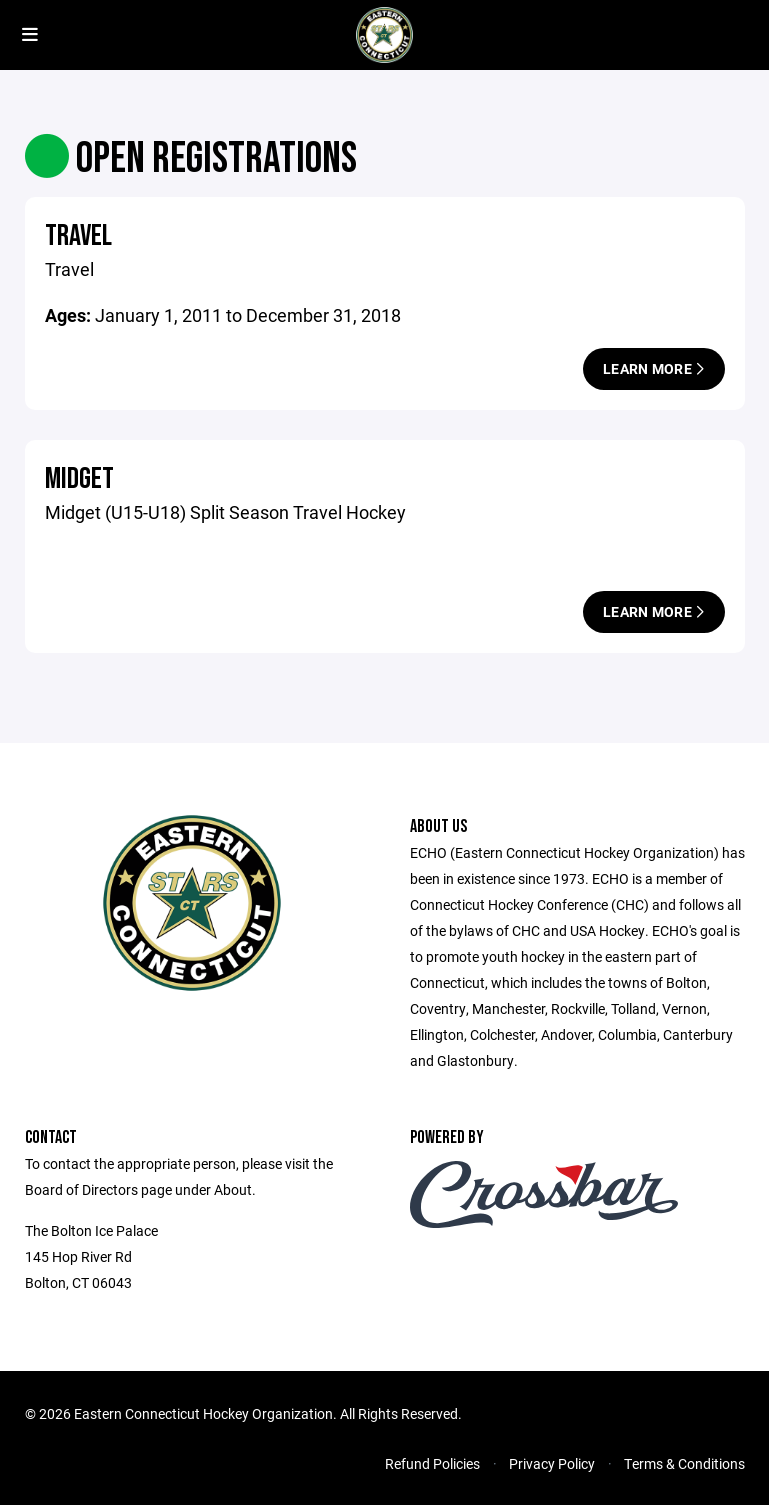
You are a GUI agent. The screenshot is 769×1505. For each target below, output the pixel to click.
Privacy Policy (552, 1463)
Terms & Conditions (684, 1463)
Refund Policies (432, 1463)
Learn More (653, 368)
